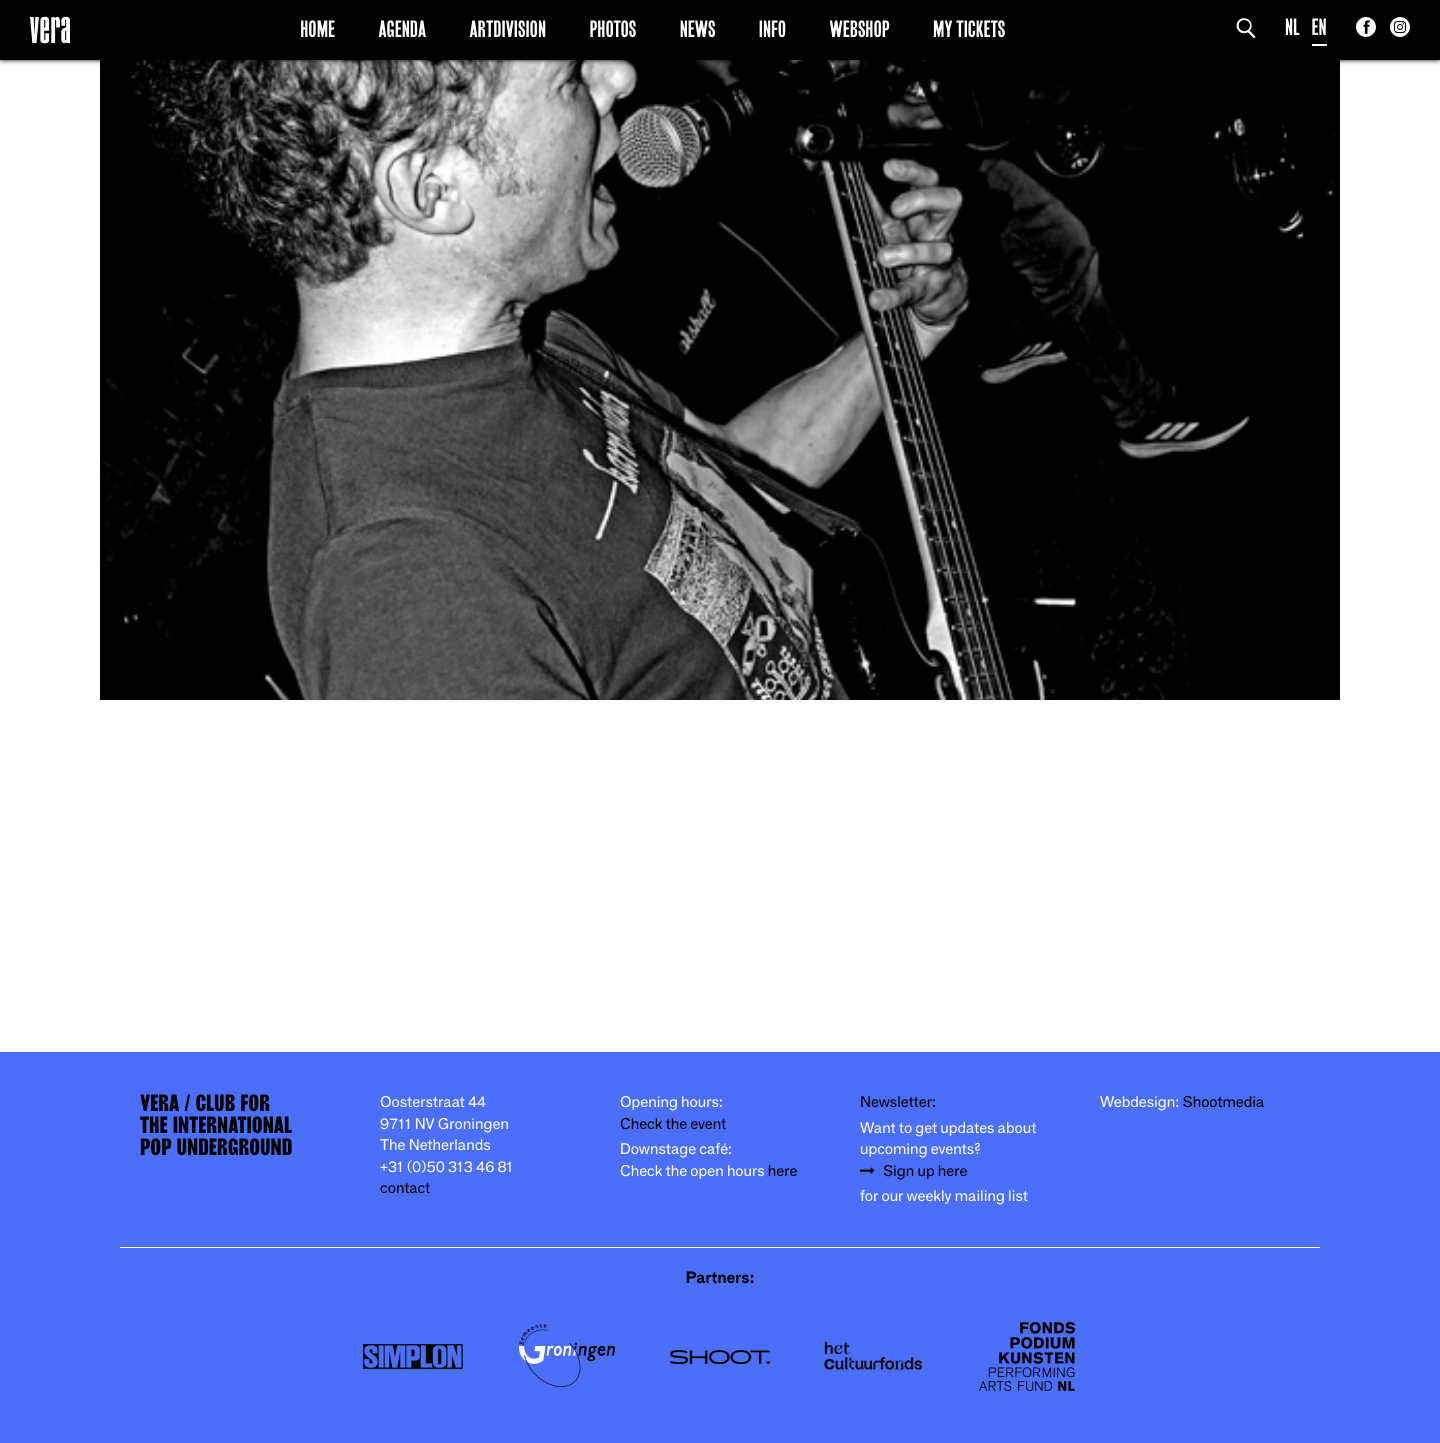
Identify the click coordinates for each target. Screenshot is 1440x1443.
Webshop (860, 29)
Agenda (402, 29)
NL (1292, 27)
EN (1319, 27)
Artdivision (508, 29)
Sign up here (925, 1171)
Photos (612, 29)
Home (317, 29)
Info (772, 29)
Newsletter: (898, 1102)
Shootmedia (1224, 1102)
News (698, 29)
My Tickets (969, 29)
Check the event (673, 1124)
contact (405, 1188)
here (783, 1171)
